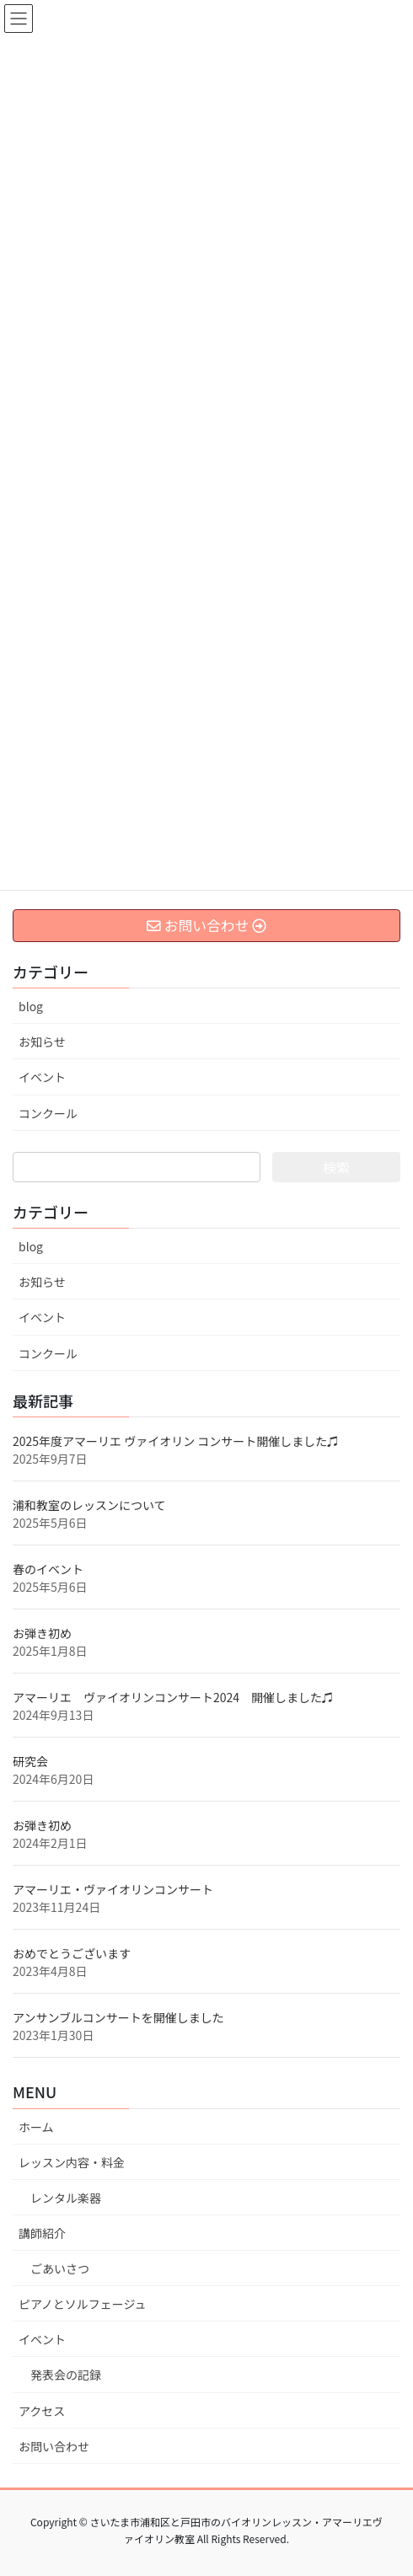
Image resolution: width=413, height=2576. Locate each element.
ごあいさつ (59, 2268)
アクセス (42, 2410)
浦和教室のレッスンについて (89, 1505)
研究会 (30, 1761)
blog (31, 1006)
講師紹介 (42, 2233)
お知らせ (42, 1041)
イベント (42, 1076)
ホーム (36, 2126)
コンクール (48, 1113)
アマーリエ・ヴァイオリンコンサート (113, 1889)
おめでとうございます (72, 1953)
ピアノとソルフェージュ (82, 2303)
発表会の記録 (65, 2374)
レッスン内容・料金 (72, 2162)
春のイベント (48, 1569)
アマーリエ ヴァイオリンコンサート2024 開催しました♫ (173, 1697)
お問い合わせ (54, 2446)
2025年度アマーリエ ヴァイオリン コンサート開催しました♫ (176, 1441)
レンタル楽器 (65, 2197)
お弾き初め (42, 1633)
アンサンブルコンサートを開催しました (118, 2017)
